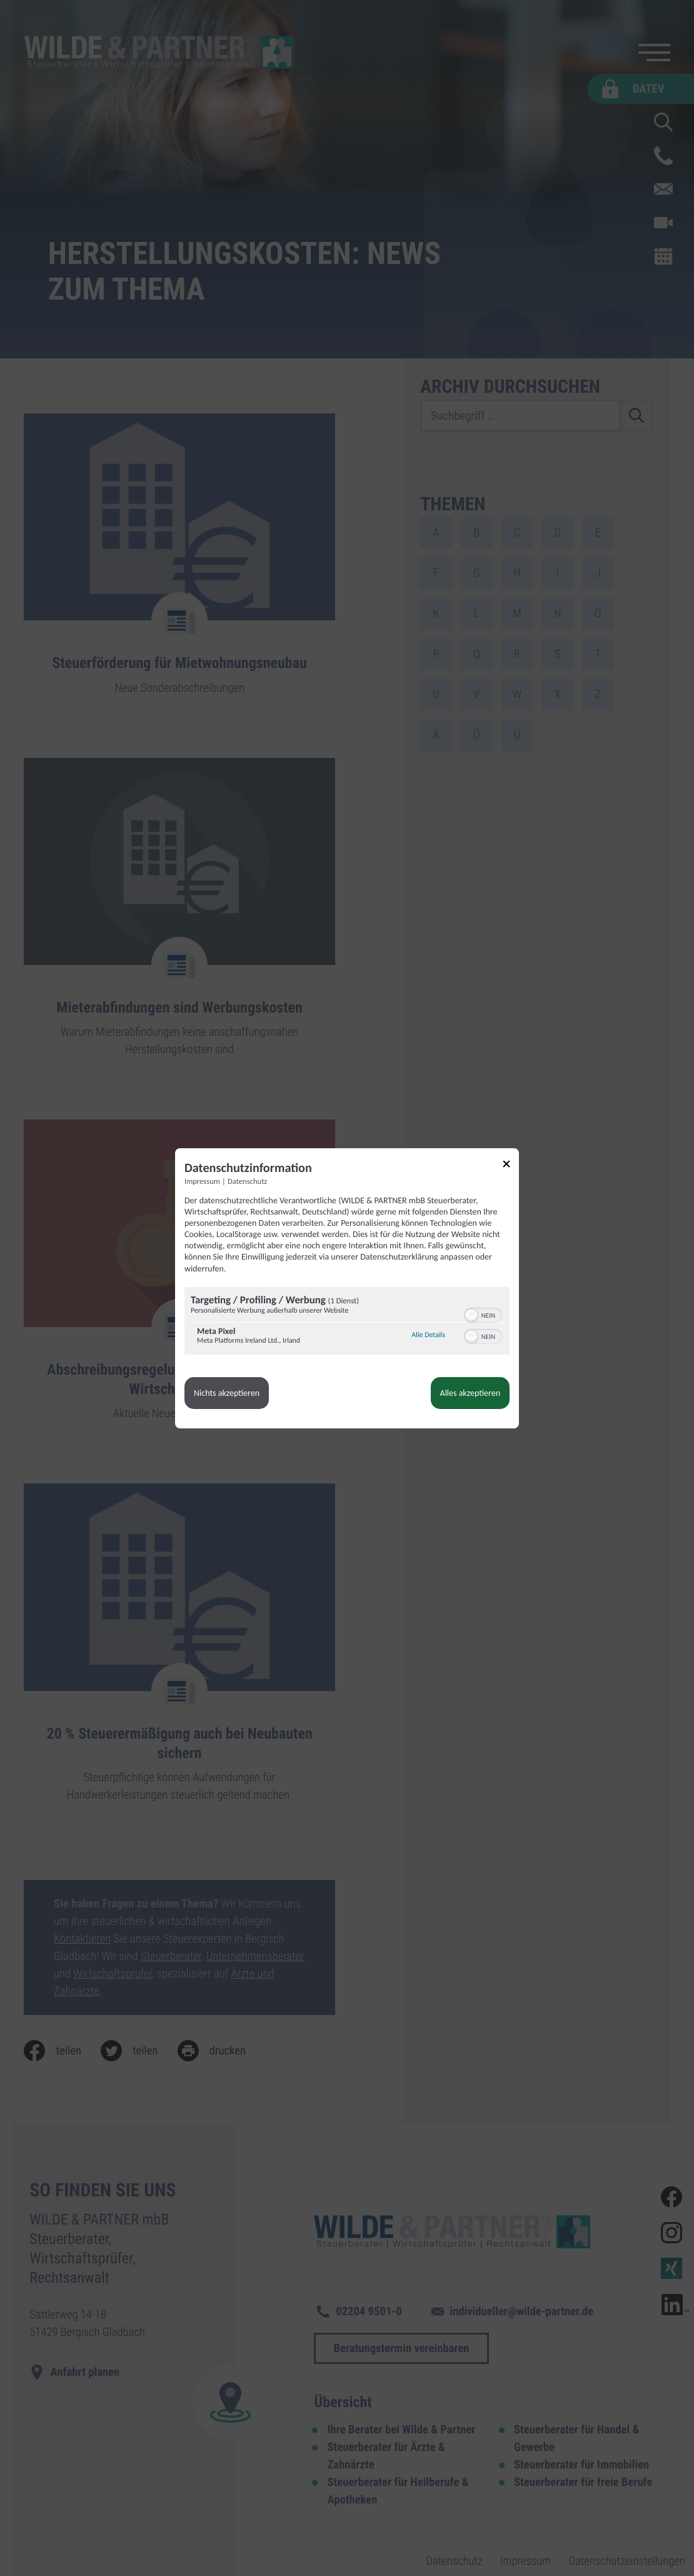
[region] (347, 1322)
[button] (471, 1315)
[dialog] (347, 1288)
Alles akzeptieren (470, 1393)
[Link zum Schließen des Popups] (510, 1166)
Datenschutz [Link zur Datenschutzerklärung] (247, 1181)
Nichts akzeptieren (226, 1393)
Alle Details (428, 1335)
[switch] (483, 1313)
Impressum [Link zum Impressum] (202, 1181)
